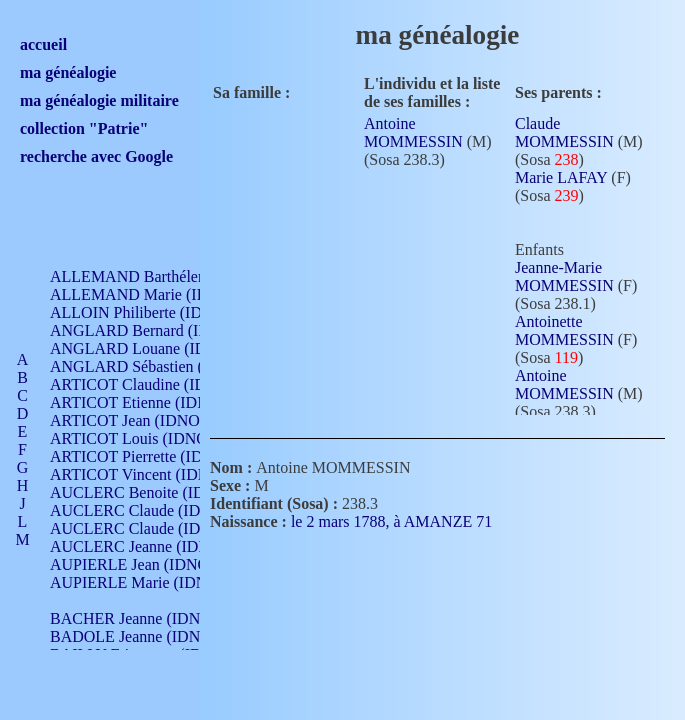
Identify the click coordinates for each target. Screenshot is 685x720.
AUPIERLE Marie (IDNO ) (139, 582)
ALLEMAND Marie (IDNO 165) (157, 294)
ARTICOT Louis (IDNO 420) (145, 438)
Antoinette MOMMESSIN (564, 330)
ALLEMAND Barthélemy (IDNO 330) (175, 276)
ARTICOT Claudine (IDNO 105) (156, 384)
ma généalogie (68, 72)
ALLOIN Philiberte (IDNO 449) (154, 312)
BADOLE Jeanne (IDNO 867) (147, 636)
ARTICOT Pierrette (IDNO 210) (154, 456)
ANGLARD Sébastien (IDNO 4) (155, 366)
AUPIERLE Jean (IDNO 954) (146, 564)
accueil (43, 44)
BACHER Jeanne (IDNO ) (135, 618)
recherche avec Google (96, 156)
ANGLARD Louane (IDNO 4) (148, 348)
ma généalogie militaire (99, 100)
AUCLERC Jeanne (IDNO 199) (152, 546)
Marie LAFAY (561, 177)
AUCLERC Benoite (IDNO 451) (155, 492)
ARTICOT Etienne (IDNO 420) (152, 402)
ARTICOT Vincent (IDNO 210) (152, 474)
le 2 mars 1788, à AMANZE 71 (403, 521)
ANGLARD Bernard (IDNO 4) (150, 330)
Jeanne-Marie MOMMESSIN (564, 276)
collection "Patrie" (84, 128)
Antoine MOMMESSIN (413, 132)
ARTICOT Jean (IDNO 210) (141, 420)
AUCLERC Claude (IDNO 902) (153, 510)
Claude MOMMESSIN (564, 132)
